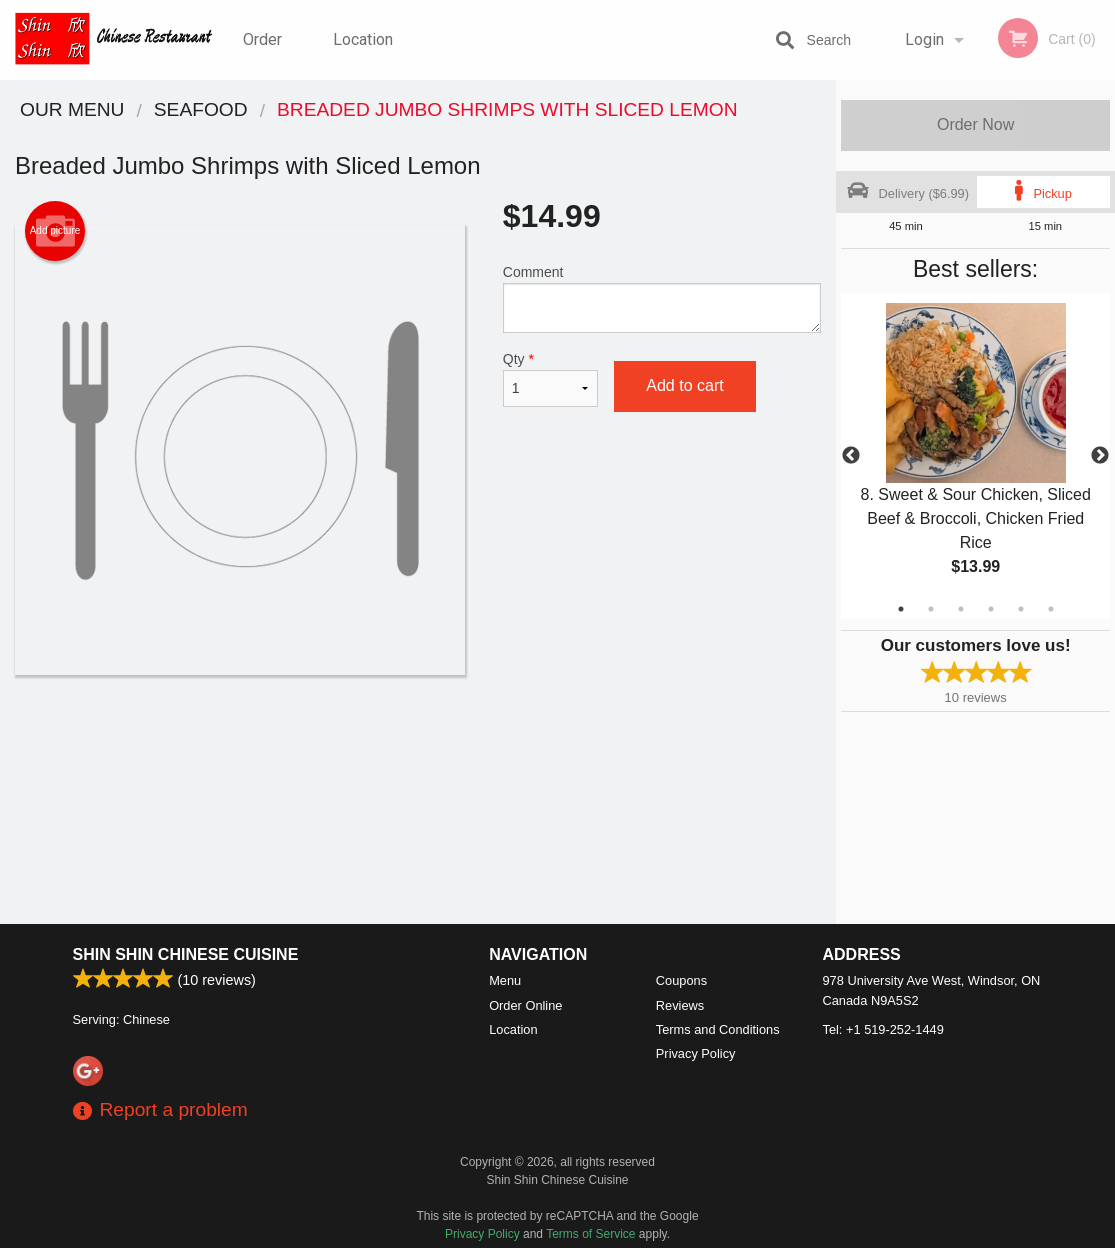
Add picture (55, 231)
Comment (662, 298)
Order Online (265, 55)
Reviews (680, 1005)
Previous (851, 456)
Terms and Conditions (718, 1029)
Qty (550, 379)
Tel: (883, 1029)
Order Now (975, 124)
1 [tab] (901, 609)
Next (1100, 456)
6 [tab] (1051, 609)
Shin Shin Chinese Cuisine (186, 954)
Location (363, 39)
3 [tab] (961, 609)
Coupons (681, 980)
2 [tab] (931, 609)
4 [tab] (991, 609)
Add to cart (684, 385)
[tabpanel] (975, 456)
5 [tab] (1021, 609)
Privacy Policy (696, 1053)
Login (924, 39)
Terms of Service (590, 1234)
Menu (505, 980)
